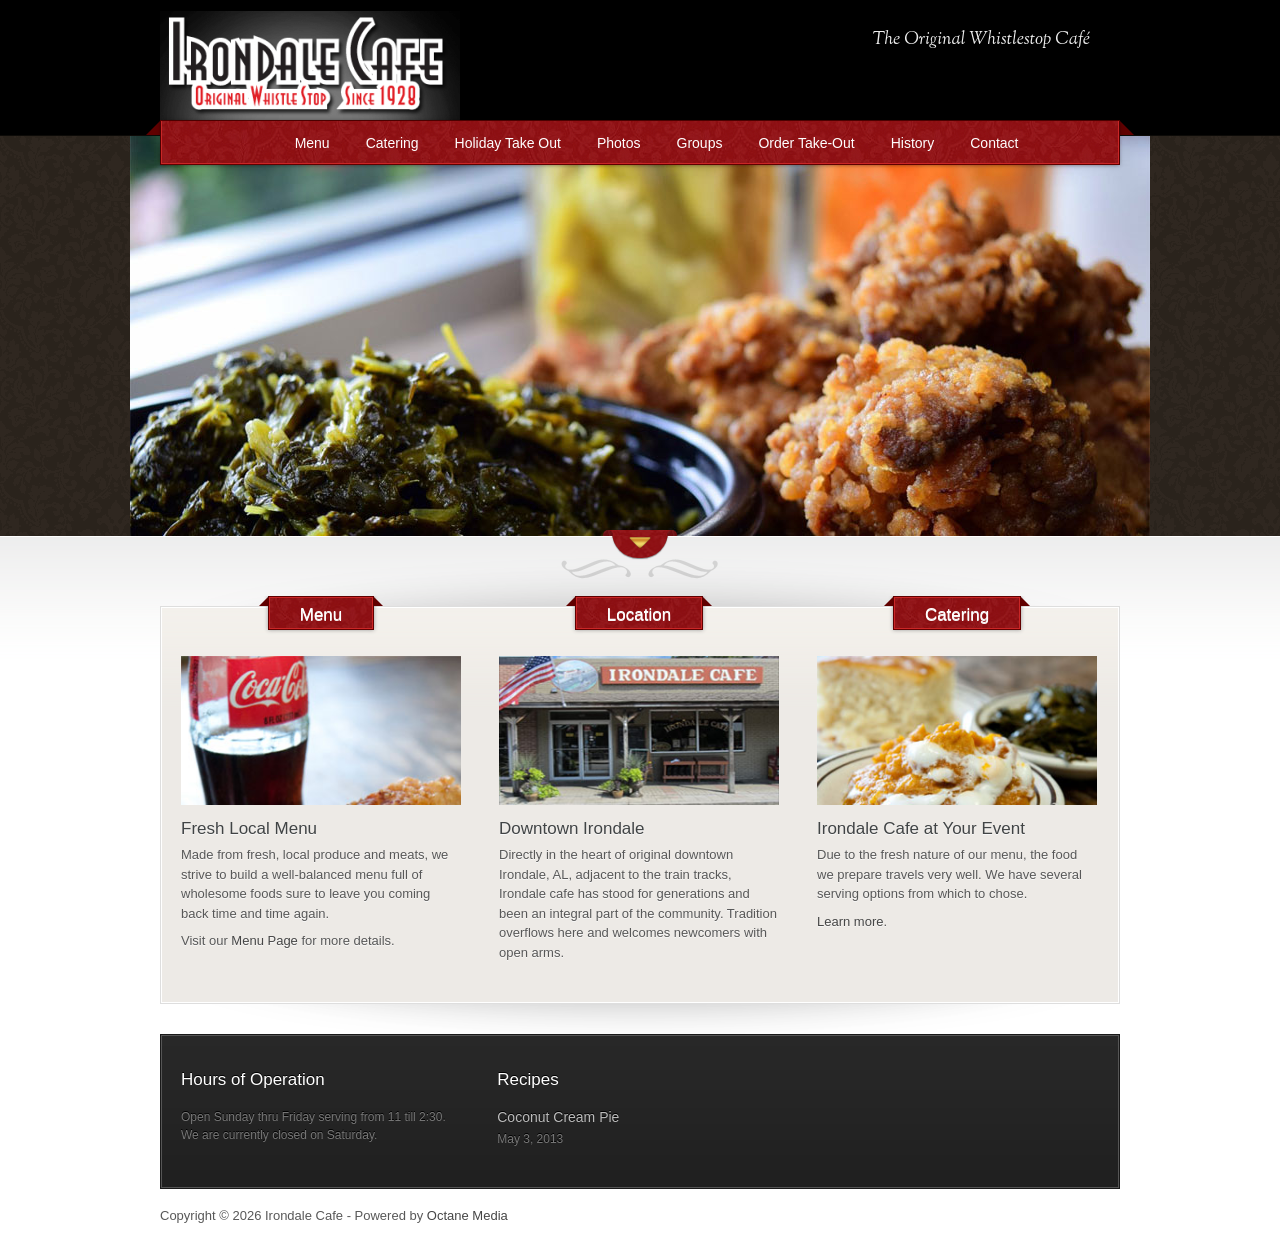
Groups (700, 143)
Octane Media (467, 1215)
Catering (392, 143)
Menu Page (264, 940)
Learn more (850, 921)
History (913, 143)
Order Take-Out (806, 143)
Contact (994, 143)
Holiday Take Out (508, 143)
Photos (619, 143)
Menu (312, 143)
